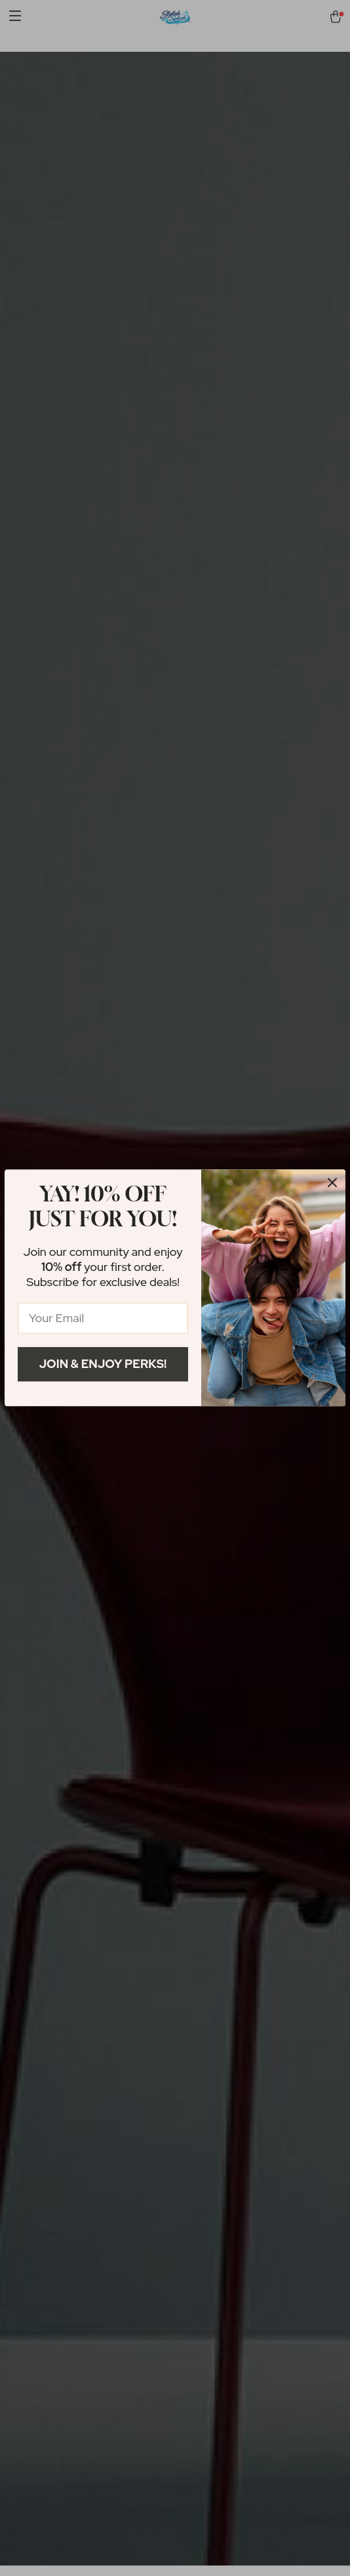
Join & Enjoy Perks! (103, 1363)
